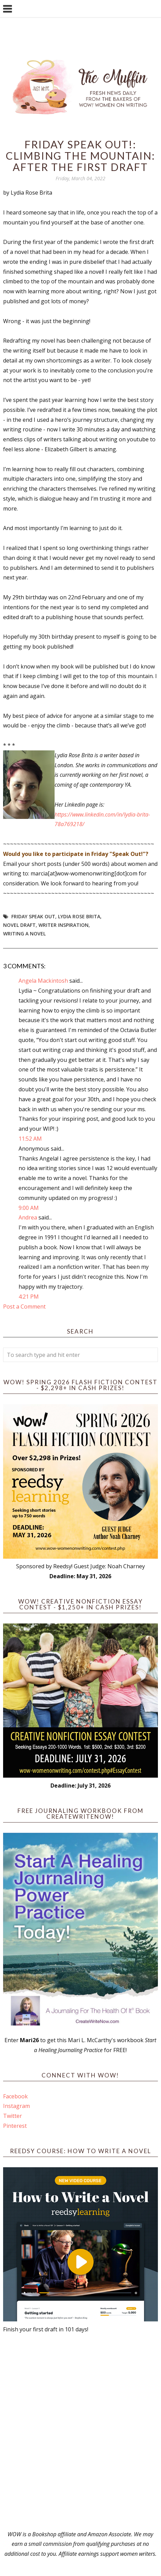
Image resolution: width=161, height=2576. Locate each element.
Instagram (16, 2106)
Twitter (12, 2116)
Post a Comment (24, 1306)
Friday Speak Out (33, 916)
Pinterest (15, 2126)
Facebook (15, 2096)
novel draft (19, 925)
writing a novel (24, 933)
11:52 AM (30, 1138)
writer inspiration (63, 925)
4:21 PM (29, 1296)
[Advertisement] (80, 2432)
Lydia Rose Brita (79, 916)
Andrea (28, 1217)
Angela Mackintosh (43, 980)
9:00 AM (29, 1208)
